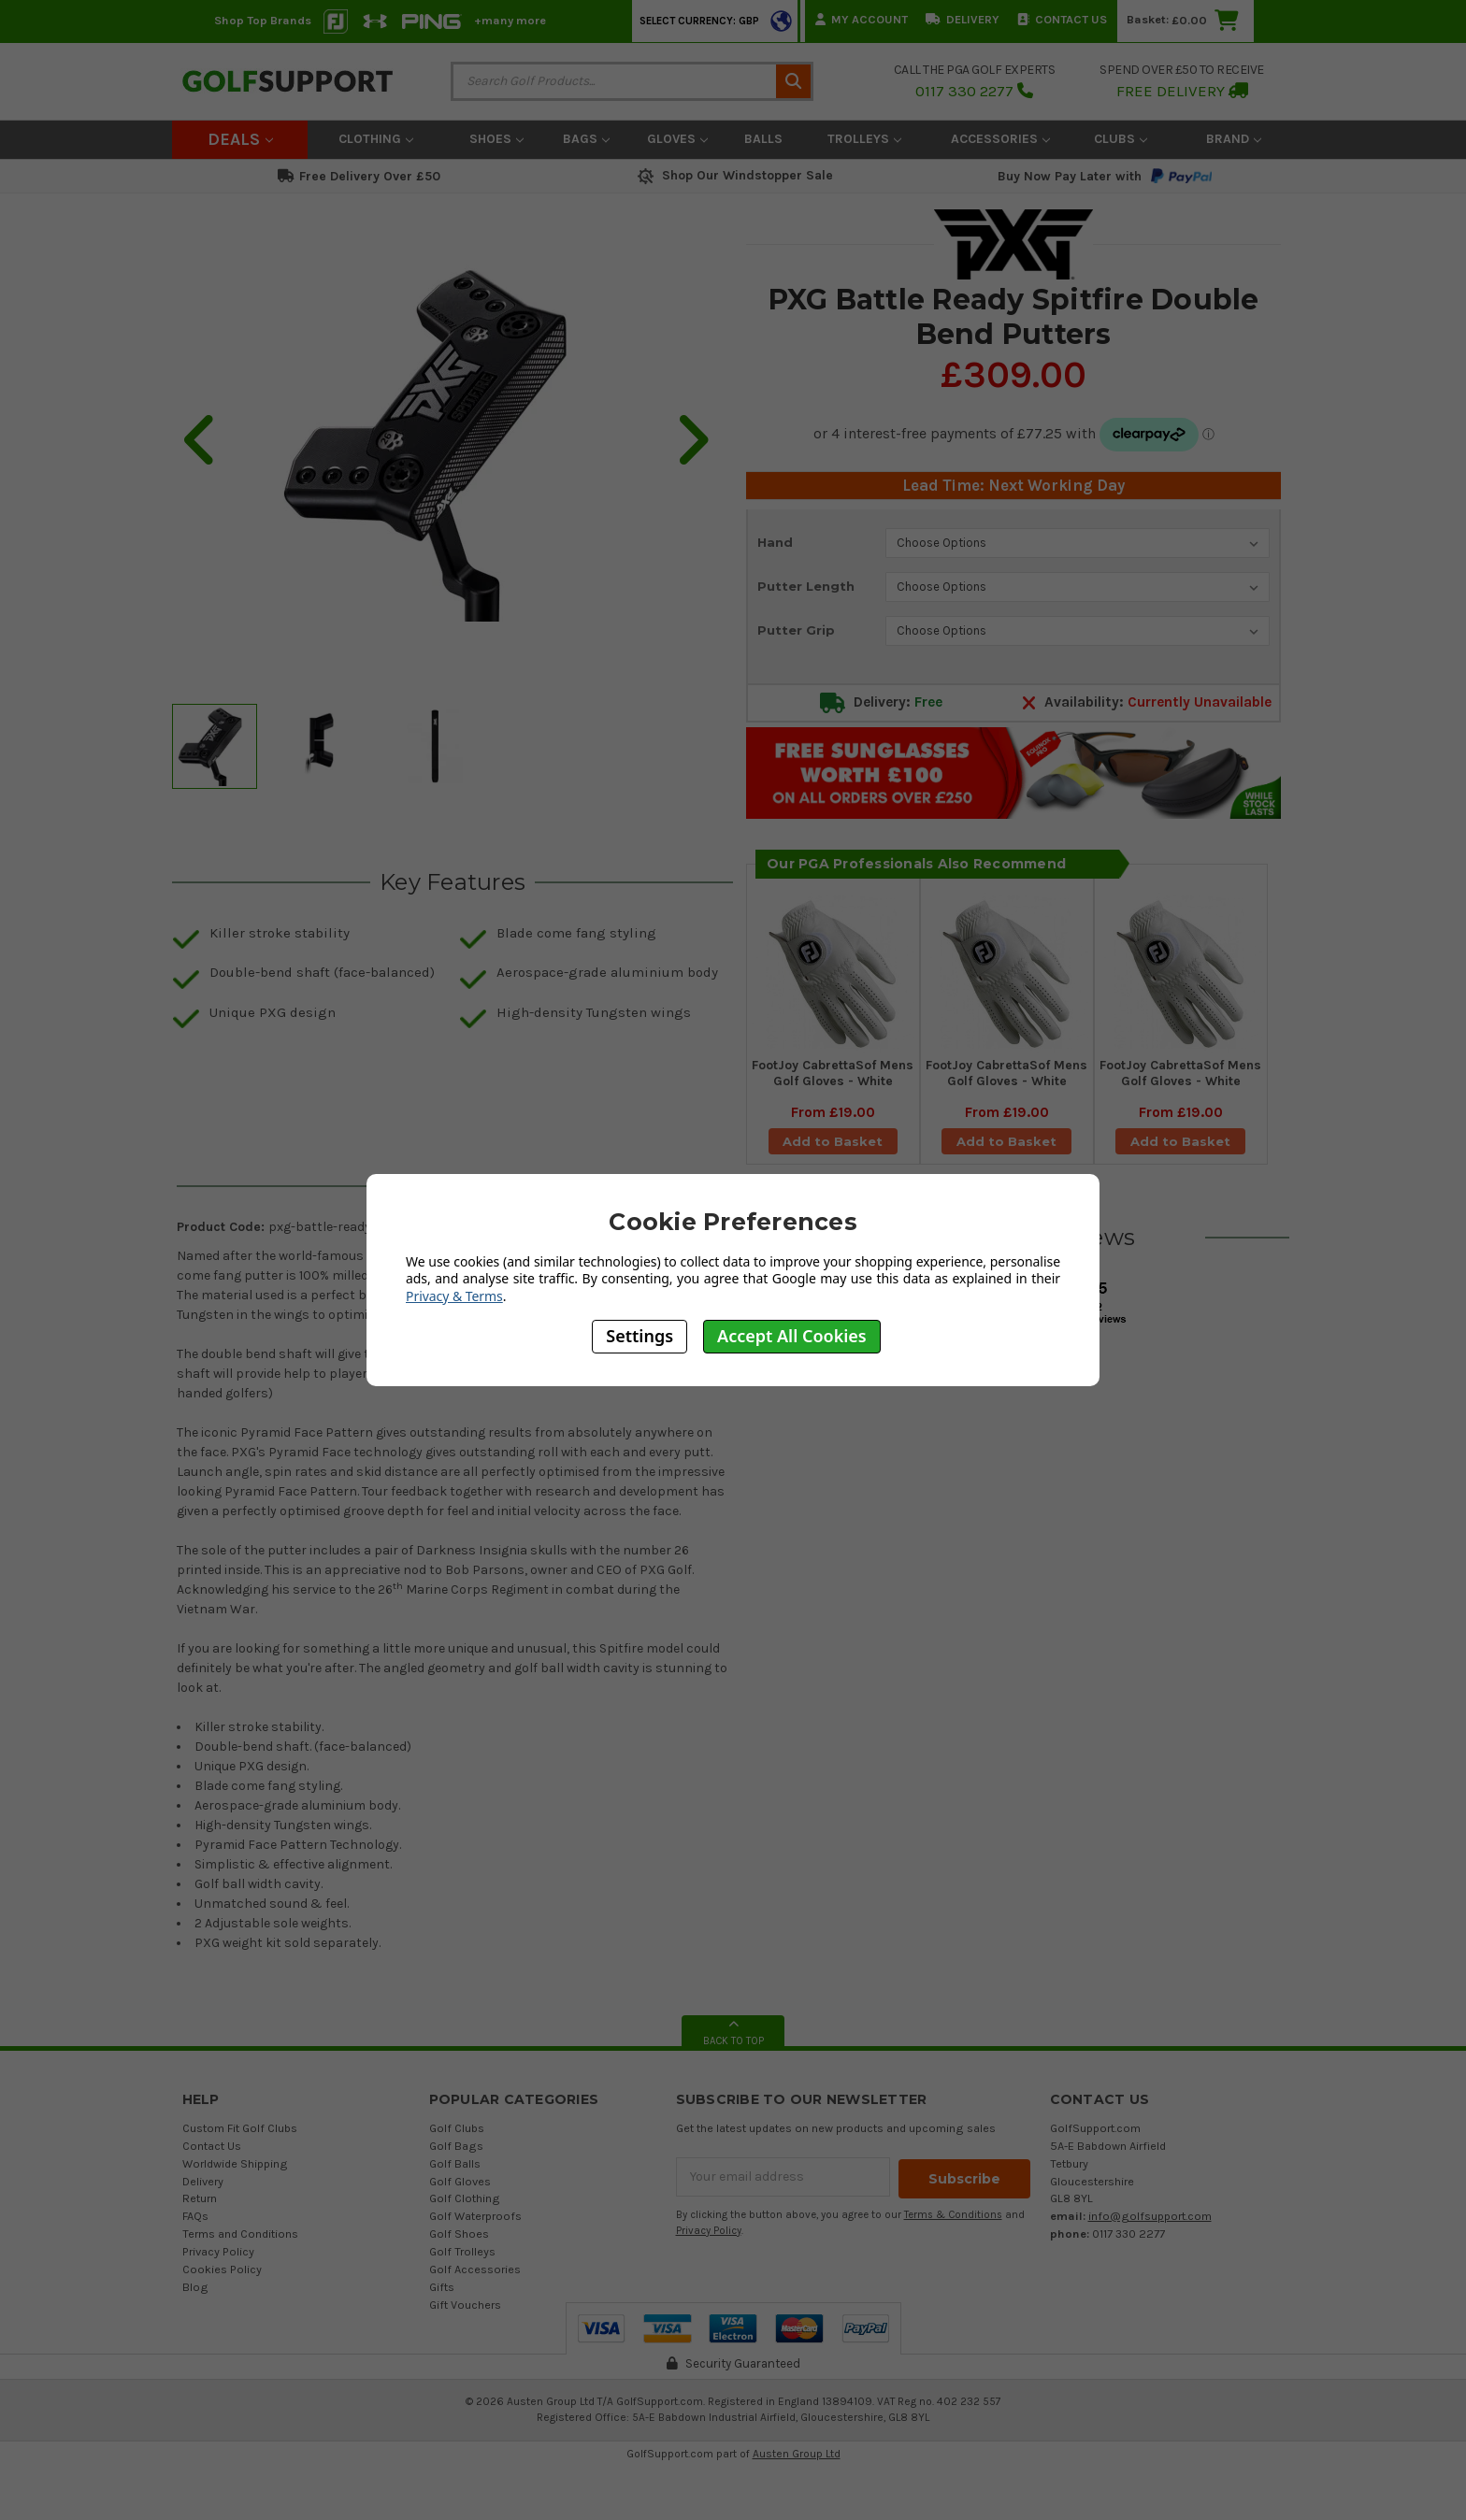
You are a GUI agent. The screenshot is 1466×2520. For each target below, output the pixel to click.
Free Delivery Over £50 (359, 176)
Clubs (1120, 139)
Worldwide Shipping (235, 2176)
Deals (240, 139)
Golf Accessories (475, 2282)
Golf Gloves (460, 2194)
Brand (1233, 139)
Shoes (496, 139)
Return (199, 2211)
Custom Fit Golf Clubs (239, 2141)
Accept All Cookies (792, 1335)
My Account (861, 19)
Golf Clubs (456, 2141)
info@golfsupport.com (1150, 2229)
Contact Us (1062, 19)
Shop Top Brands (262, 20)
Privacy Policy (218, 2264)
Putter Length (806, 586)
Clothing (375, 139)
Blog (195, 2300)
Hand (775, 542)
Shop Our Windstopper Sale (733, 175)
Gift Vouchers (465, 2318)
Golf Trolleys (462, 2264)
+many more (510, 20)
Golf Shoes (459, 2247)
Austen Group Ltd (797, 2466)
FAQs (195, 2229)
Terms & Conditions (953, 2226)
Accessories (1000, 139)
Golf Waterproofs (475, 2229)
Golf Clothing (464, 2211)
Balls (763, 139)
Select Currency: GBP (699, 21)
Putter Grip (796, 630)
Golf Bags (456, 2159)
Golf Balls (455, 2176)
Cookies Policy (222, 2282)
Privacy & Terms (454, 1296)
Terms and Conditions (240, 2247)
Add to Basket (833, 1148)
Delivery (962, 19)
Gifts (441, 2300)
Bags (586, 139)
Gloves (677, 139)
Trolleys (864, 139)
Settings (639, 1335)
